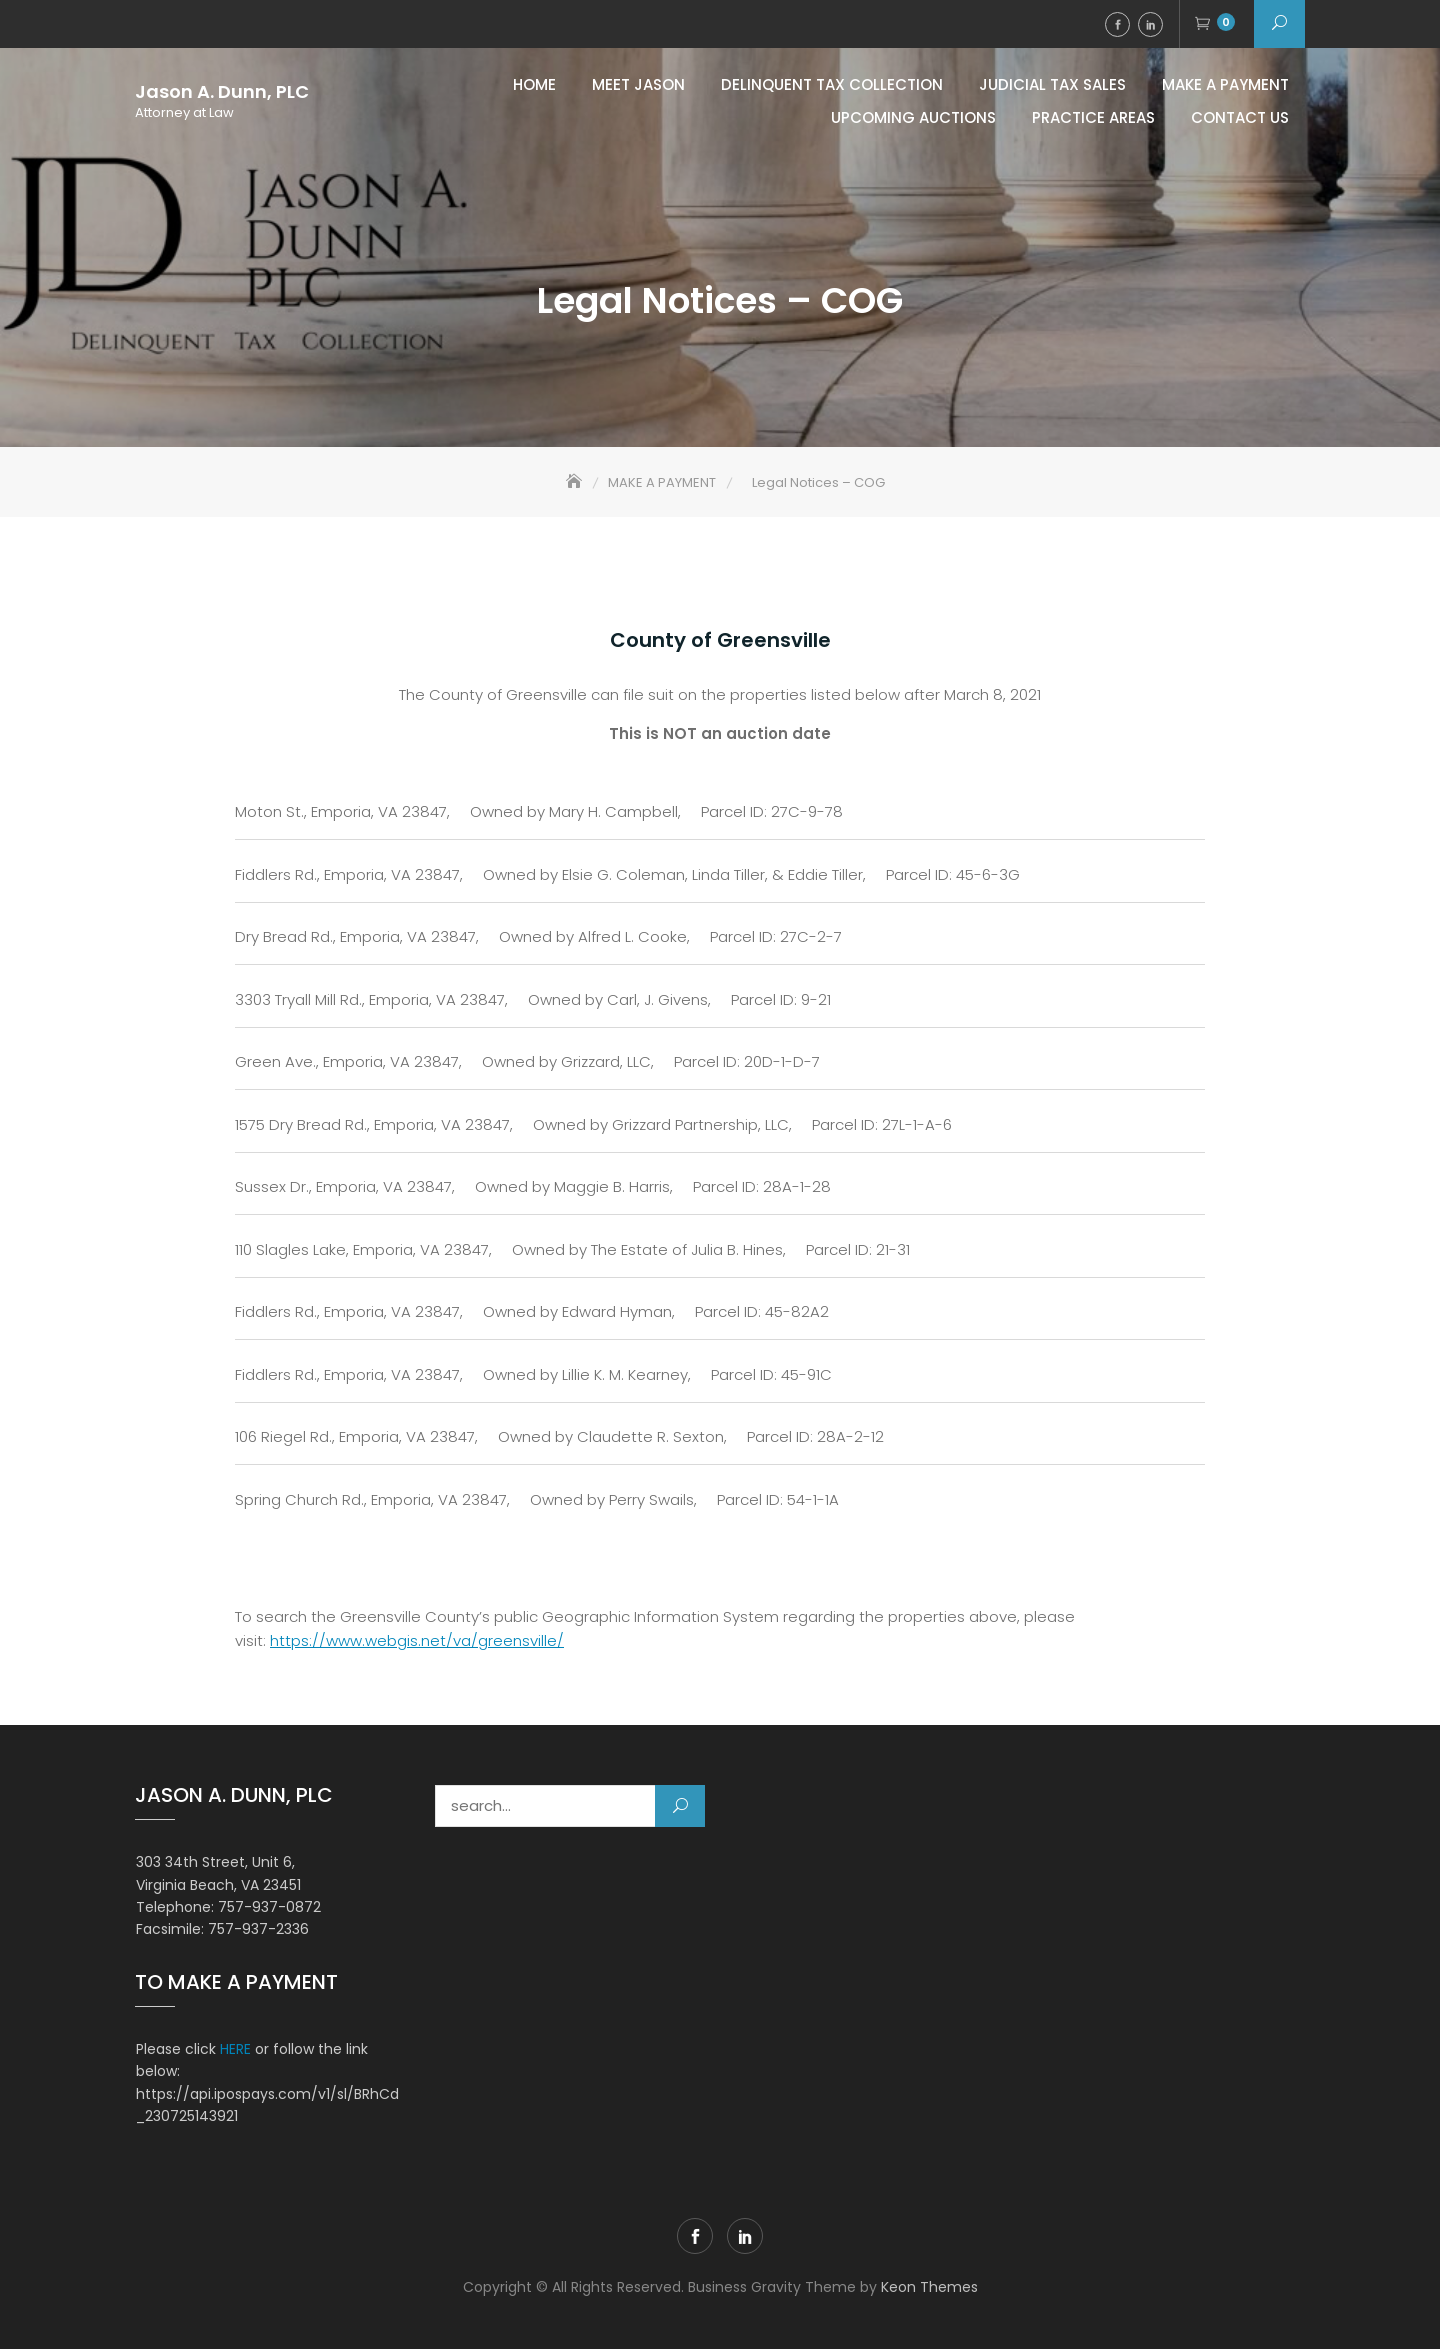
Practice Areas (1093, 117)
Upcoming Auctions (913, 117)
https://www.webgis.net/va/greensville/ (417, 1640)
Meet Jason (638, 84)
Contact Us (1240, 117)
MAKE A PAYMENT (1225, 84)
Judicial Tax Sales (1052, 84)
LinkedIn (1150, 24)
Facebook (1117, 24)
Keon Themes (929, 2287)
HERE (235, 2049)
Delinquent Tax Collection (832, 84)
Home (534, 84)
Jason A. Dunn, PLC (222, 92)
